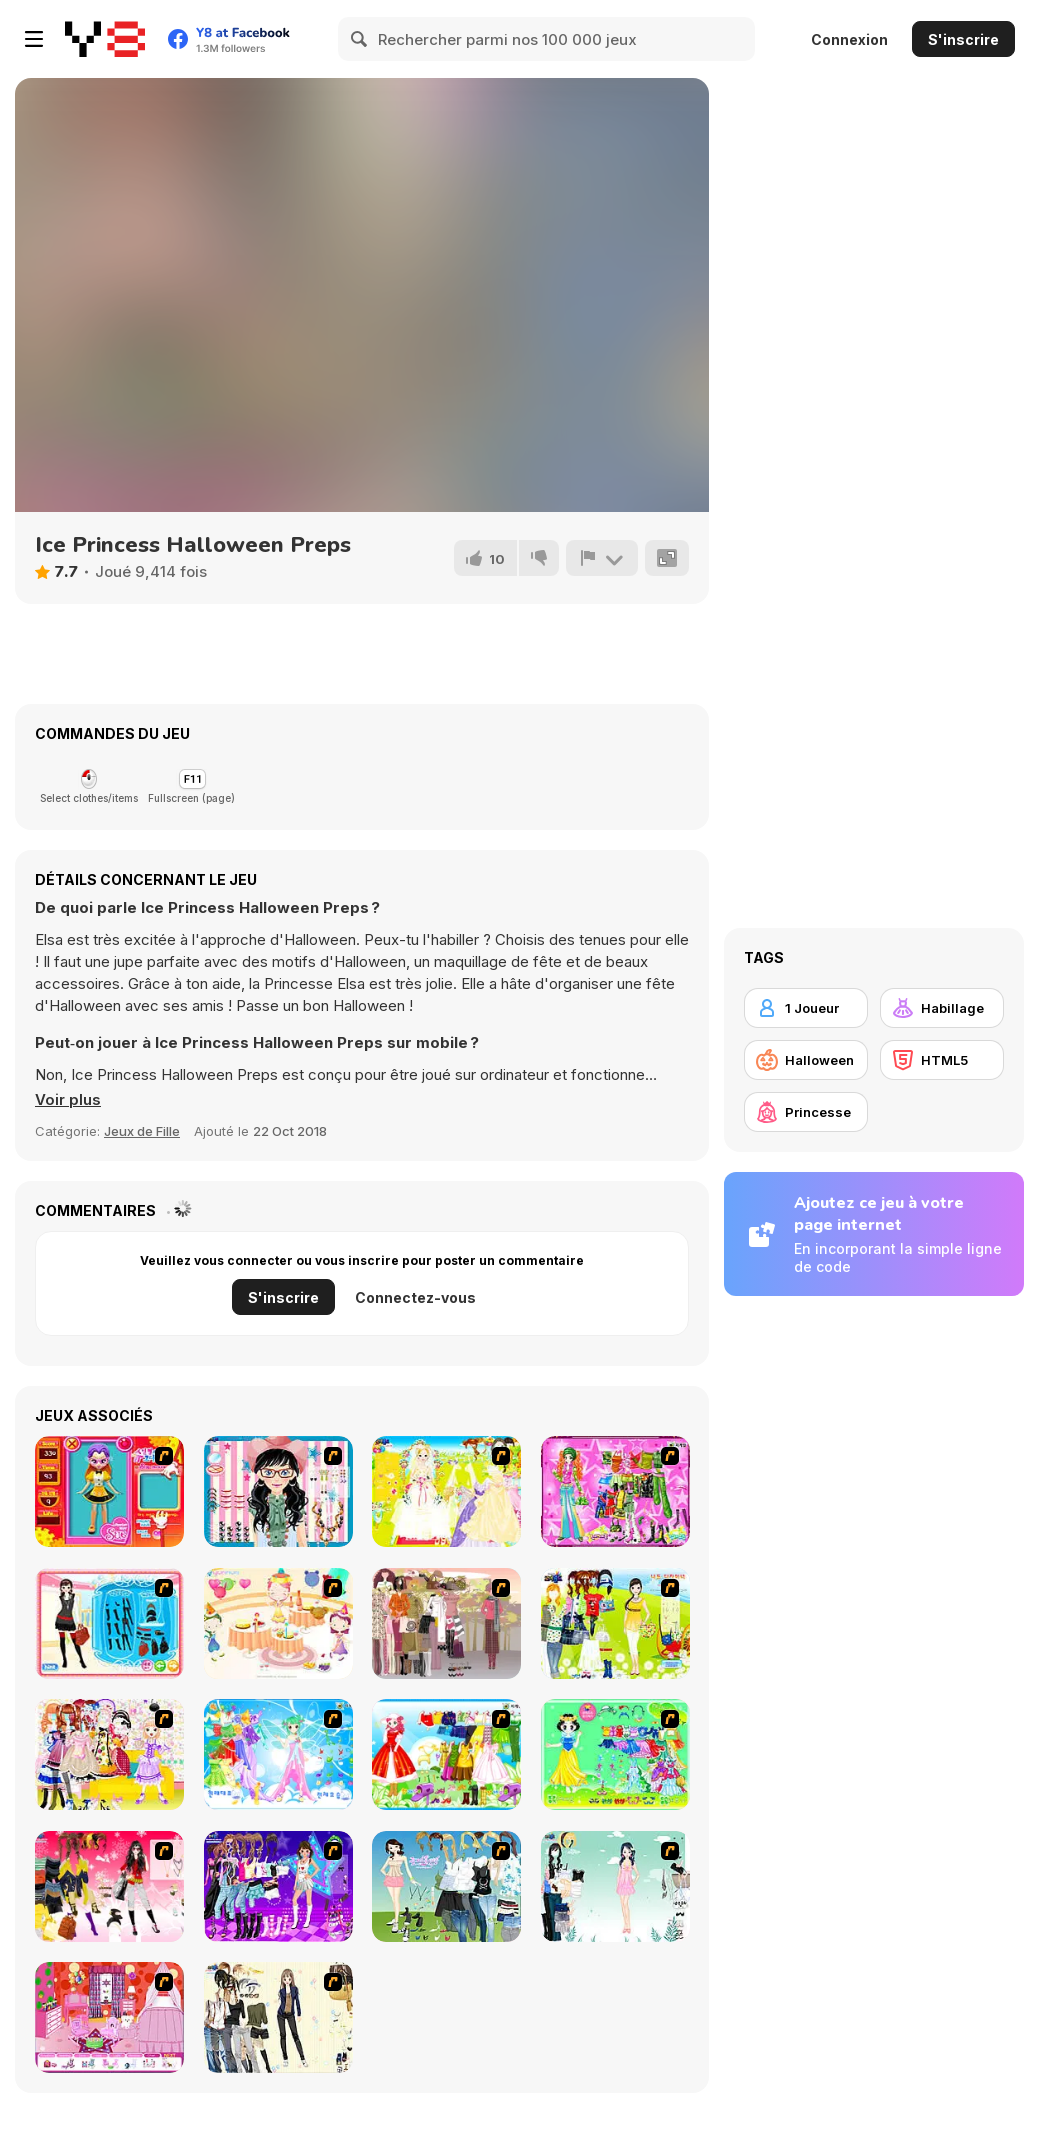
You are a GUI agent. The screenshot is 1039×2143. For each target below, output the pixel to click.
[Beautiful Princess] (109, 1754)
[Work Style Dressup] (278, 2017)
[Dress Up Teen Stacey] (109, 1886)
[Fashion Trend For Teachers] (446, 1623)
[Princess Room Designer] (109, 2017)
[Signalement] (602, 558)
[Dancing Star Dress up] (278, 1886)
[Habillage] (942, 1008)
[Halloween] (806, 1060)
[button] (68, 1100)
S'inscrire (963, 39)
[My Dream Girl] (446, 1886)
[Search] (360, 39)
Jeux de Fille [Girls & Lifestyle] (142, 1131)
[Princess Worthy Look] (446, 1754)
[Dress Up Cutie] (278, 1491)
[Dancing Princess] (278, 1754)
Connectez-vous (415, 1297)
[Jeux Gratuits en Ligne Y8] (105, 39)
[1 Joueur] (806, 1008)
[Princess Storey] (615, 1754)
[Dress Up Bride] (446, 1491)
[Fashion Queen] (109, 1623)
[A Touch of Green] (615, 1491)
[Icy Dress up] (615, 1886)
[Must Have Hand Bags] (615, 1623)
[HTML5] (942, 1060)
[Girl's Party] (278, 1623)
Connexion (849, 39)
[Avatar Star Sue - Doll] (109, 1491)
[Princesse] (806, 1112)
